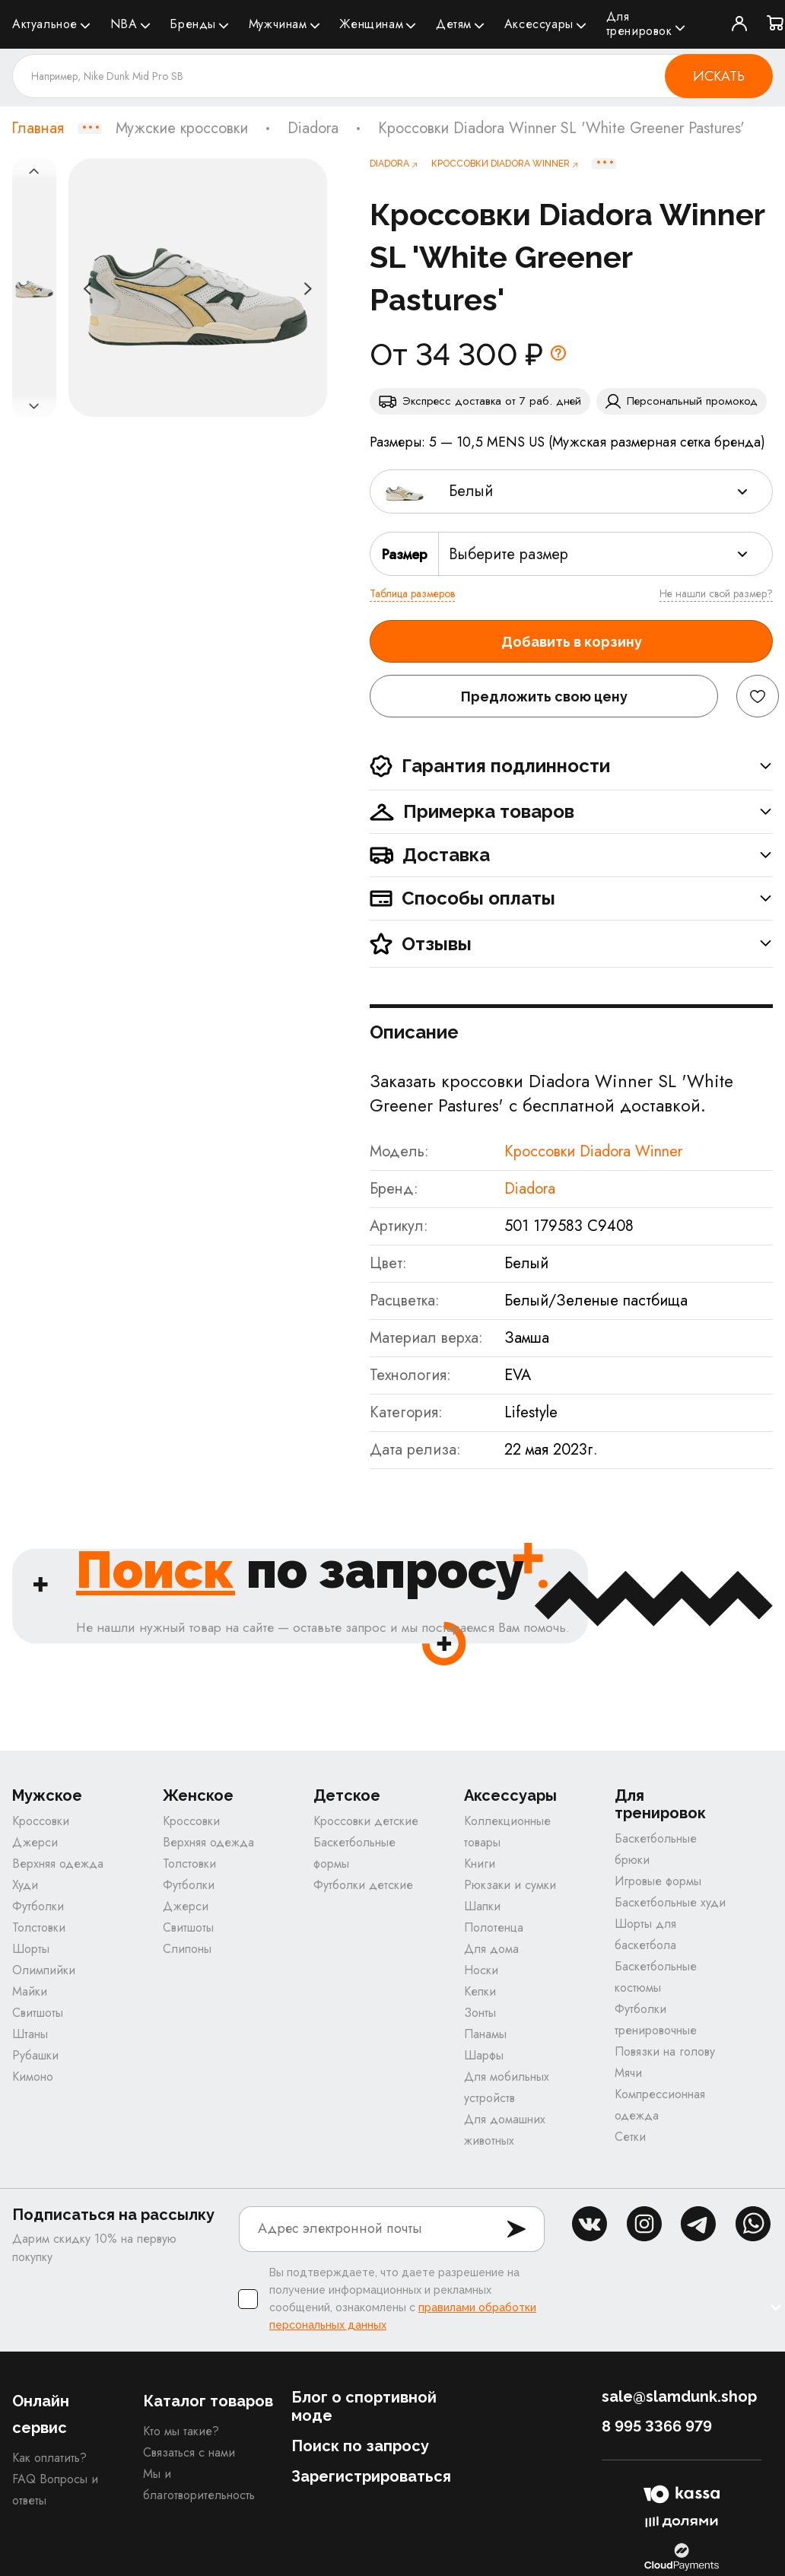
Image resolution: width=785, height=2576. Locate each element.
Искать (719, 76)
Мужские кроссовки (182, 128)
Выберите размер (508, 554)
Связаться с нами (189, 2452)
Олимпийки (43, 1970)
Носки (481, 1970)
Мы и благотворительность (199, 2484)
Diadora (313, 128)
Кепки (480, 1991)
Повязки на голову (665, 2051)
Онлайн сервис (40, 2414)
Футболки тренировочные (656, 2019)
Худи (25, 1885)
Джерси (35, 1842)
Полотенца (493, 1927)
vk (589, 2223)
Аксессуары (539, 24)
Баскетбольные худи (670, 1902)
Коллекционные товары (507, 1831)
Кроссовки (40, 1821)
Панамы (485, 2034)
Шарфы (484, 2055)
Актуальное (45, 24)
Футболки (38, 1906)
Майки (29, 1991)
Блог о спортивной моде (364, 2406)
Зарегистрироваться (371, 2476)
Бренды (193, 24)
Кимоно (32, 2076)
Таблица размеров (412, 593)
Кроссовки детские (365, 1821)
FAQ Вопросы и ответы (55, 2489)
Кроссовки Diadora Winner (593, 1151)
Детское (346, 1796)
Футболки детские (363, 1885)
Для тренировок (639, 24)
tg (698, 2223)
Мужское (47, 1796)
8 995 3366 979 (657, 2426)
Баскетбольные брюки (656, 1849)
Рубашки (35, 2055)
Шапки (482, 1906)
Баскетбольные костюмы (656, 1976)
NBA (124, 24)
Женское (198, 1796)
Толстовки (38, 1927)
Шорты (30, 1948)
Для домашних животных (504, 2129)
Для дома (491, 1948)
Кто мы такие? (181, 2431)
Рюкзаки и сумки (510, 1885)
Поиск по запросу (360, 2446)
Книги (479, 1863)
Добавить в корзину (571, 642)
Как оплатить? (49, 2457)
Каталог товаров (208, 2401)
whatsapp (753, 2223)
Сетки (630, 2136)
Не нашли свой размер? (716, 593)
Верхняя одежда (57, 1863)
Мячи (628, 2072)
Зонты (480, 2012)
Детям (454, 24)
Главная (37, 128)
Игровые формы (658, 1881)
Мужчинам (278, 24)
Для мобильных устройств (506, 2087)
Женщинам (371, 24)
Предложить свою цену (544, 696)
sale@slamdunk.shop (679, 2396)
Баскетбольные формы (354, 1852)
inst (644, 2223)
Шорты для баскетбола (645, 1934)
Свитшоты (37, 2012)
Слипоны (187, 1948)
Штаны (30, 2034)
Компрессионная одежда (660, 2104)
